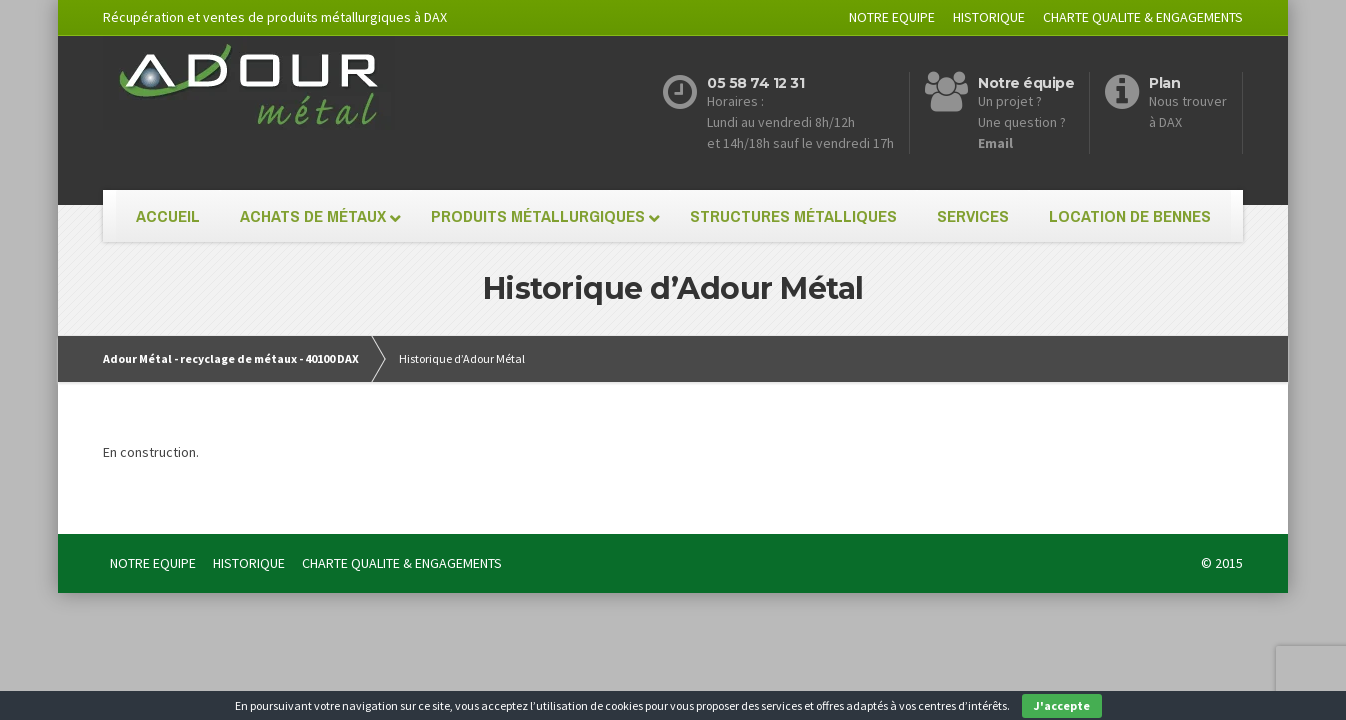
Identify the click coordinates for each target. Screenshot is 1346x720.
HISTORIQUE (989, 17)
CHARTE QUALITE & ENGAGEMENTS (1143, 17)
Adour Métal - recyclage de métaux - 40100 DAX (231, 358)
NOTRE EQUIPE (892, 17)
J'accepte (1062, 705)
